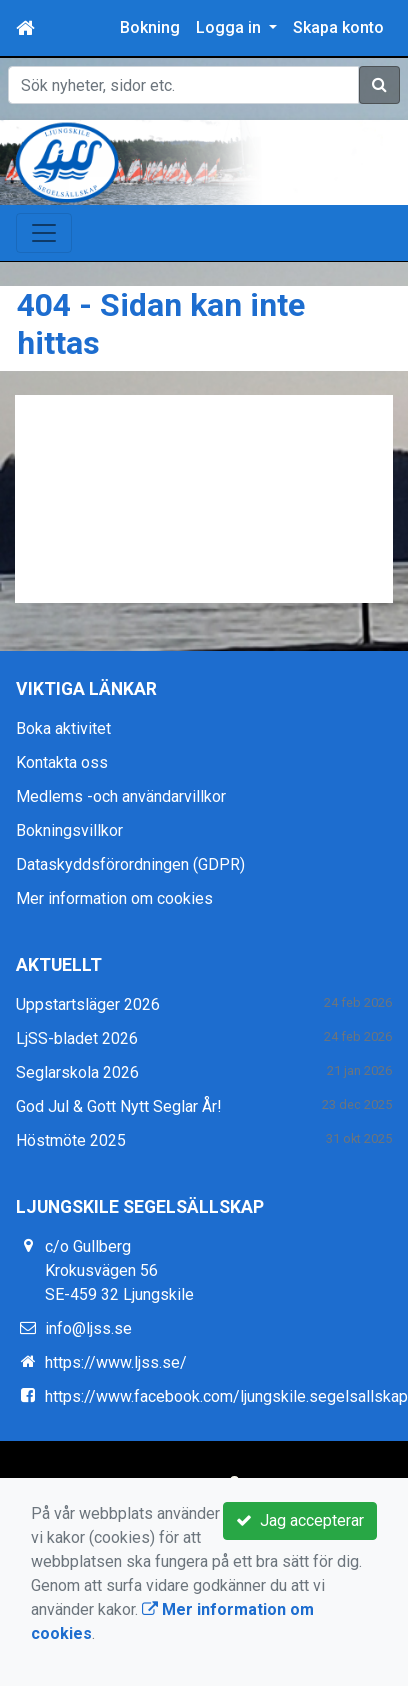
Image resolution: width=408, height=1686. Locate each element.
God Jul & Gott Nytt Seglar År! (119, 1106)
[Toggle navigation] (44, 233)
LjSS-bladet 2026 (77, 1038)
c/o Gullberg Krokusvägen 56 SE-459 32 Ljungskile (119, 1270)
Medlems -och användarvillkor (121, 796)
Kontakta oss (62, 762)
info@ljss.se (88, 1328)
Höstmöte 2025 (71, 1140)
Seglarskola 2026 (77, 1072)
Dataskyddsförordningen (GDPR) (130, 864)
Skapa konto (338, 27)
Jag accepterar (300, 1520)
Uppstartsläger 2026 (88, 1004)
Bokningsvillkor (69, 830)
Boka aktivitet (63, 728)
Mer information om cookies (114, 898)
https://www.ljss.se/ (116, 1362)
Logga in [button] (230, 27)
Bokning (150, 27)
